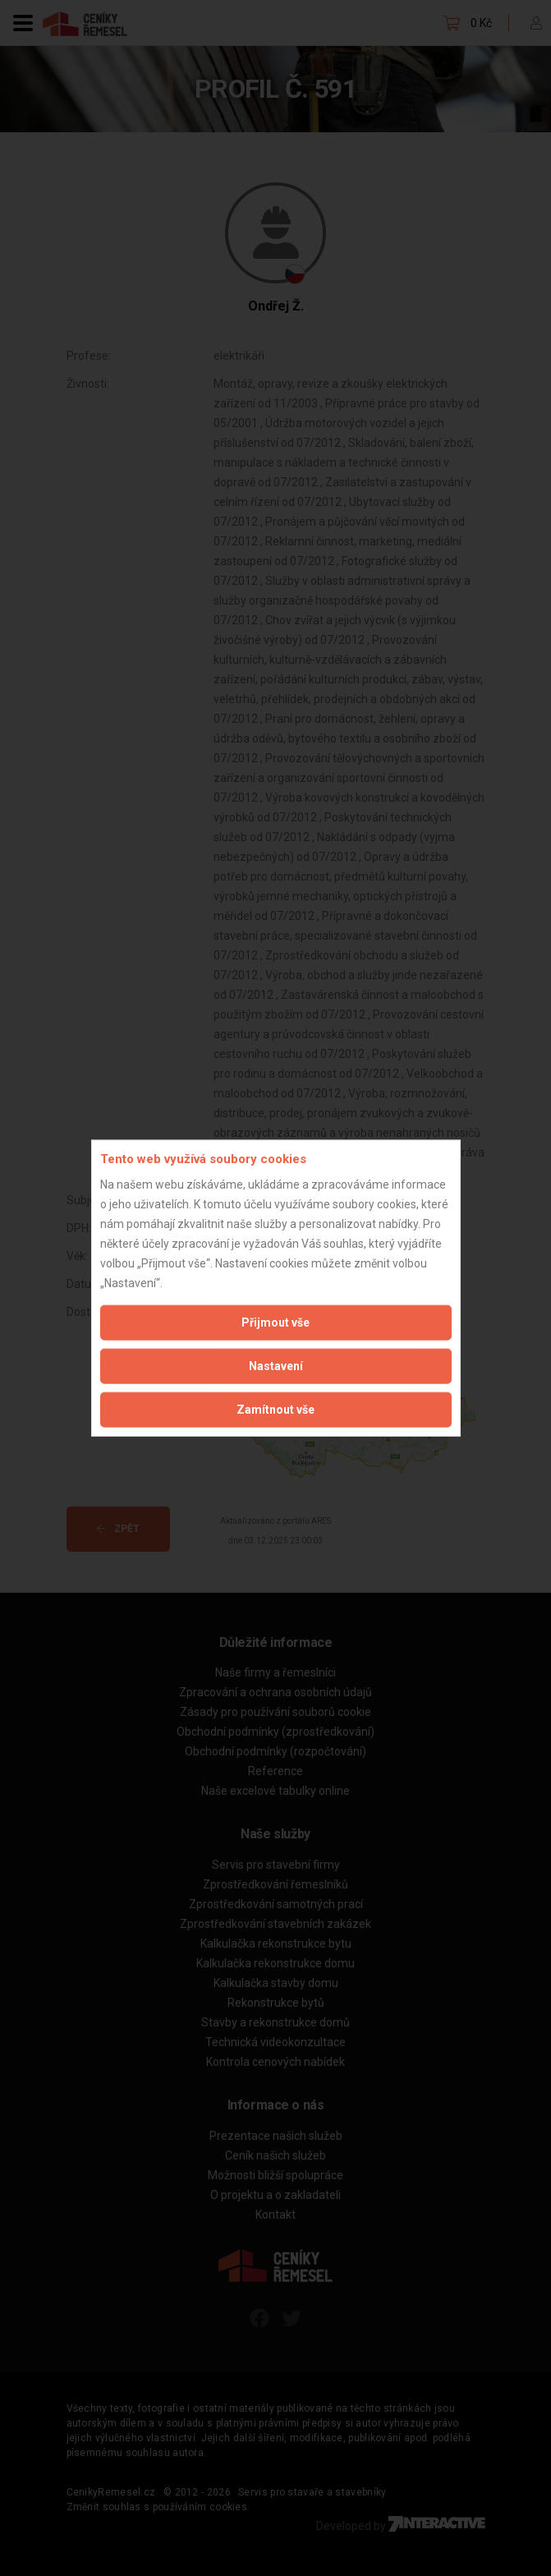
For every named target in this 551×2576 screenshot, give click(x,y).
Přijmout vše (275, 1321)
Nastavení (276, 1365)
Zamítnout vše (275, 1408)
